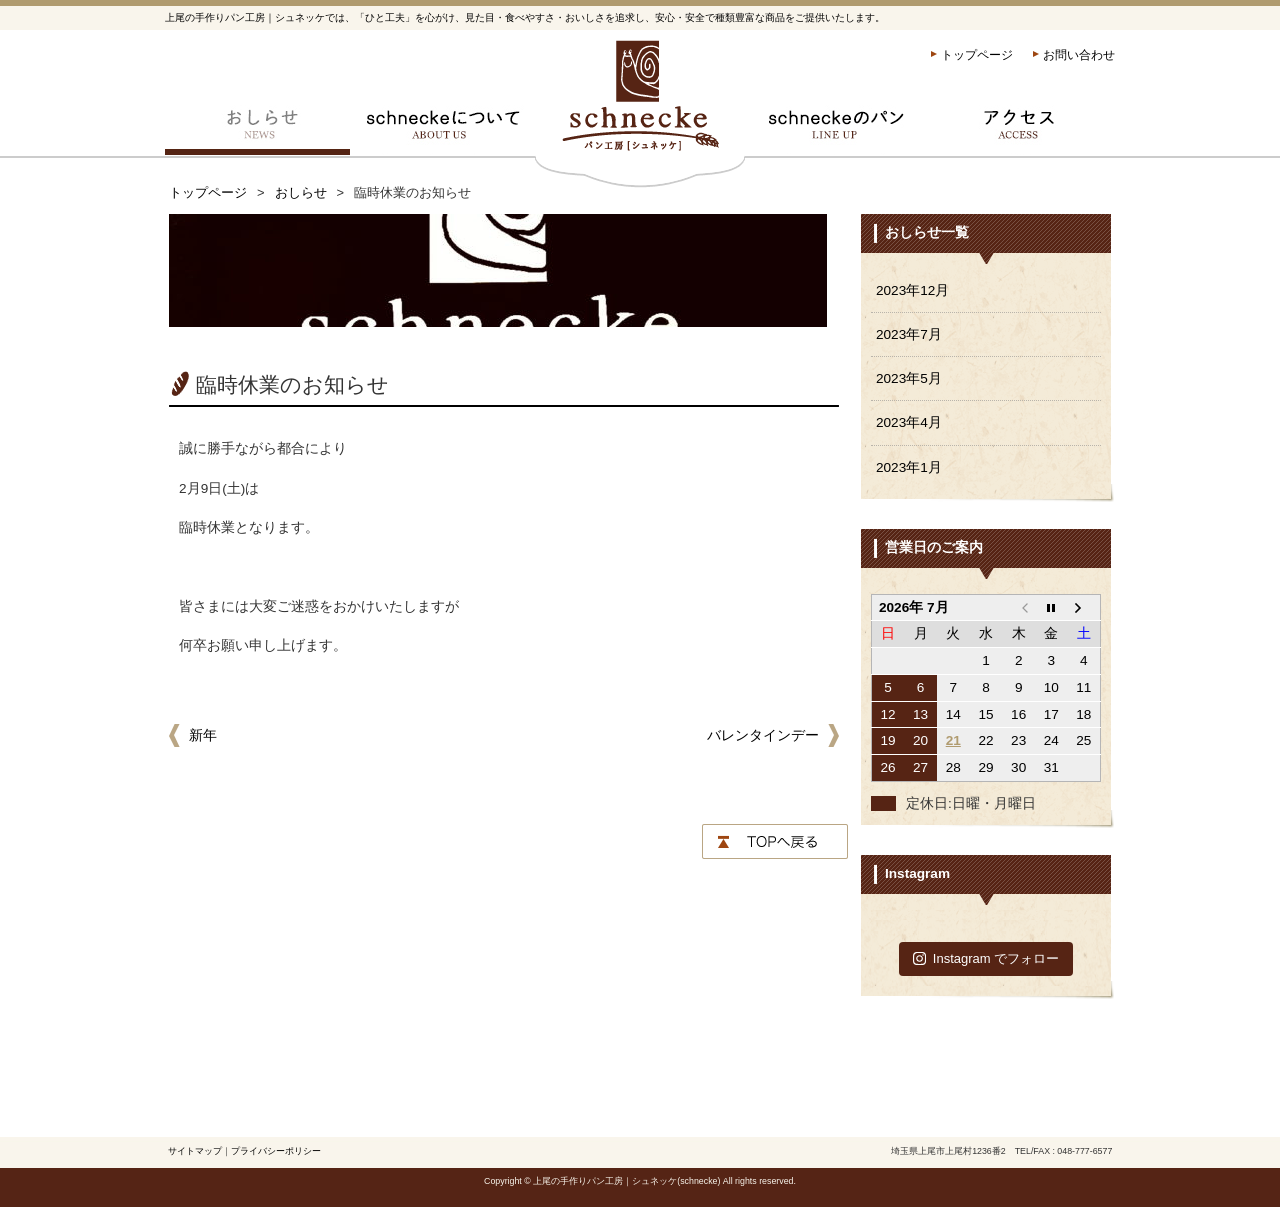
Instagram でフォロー (986, 958)
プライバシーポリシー (276, 1151)
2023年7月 (909, 334)
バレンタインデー (763, 735)
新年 (203, 735)
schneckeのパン (837, 130)
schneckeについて (442, 130)
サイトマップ (195, 1151)
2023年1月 (909, 467)
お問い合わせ (1079, 55)
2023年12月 (912, 290)
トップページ (977, 55)
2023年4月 (909, 422)
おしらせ (257, 130)
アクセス (1022, 130)
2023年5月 (909, 378)
